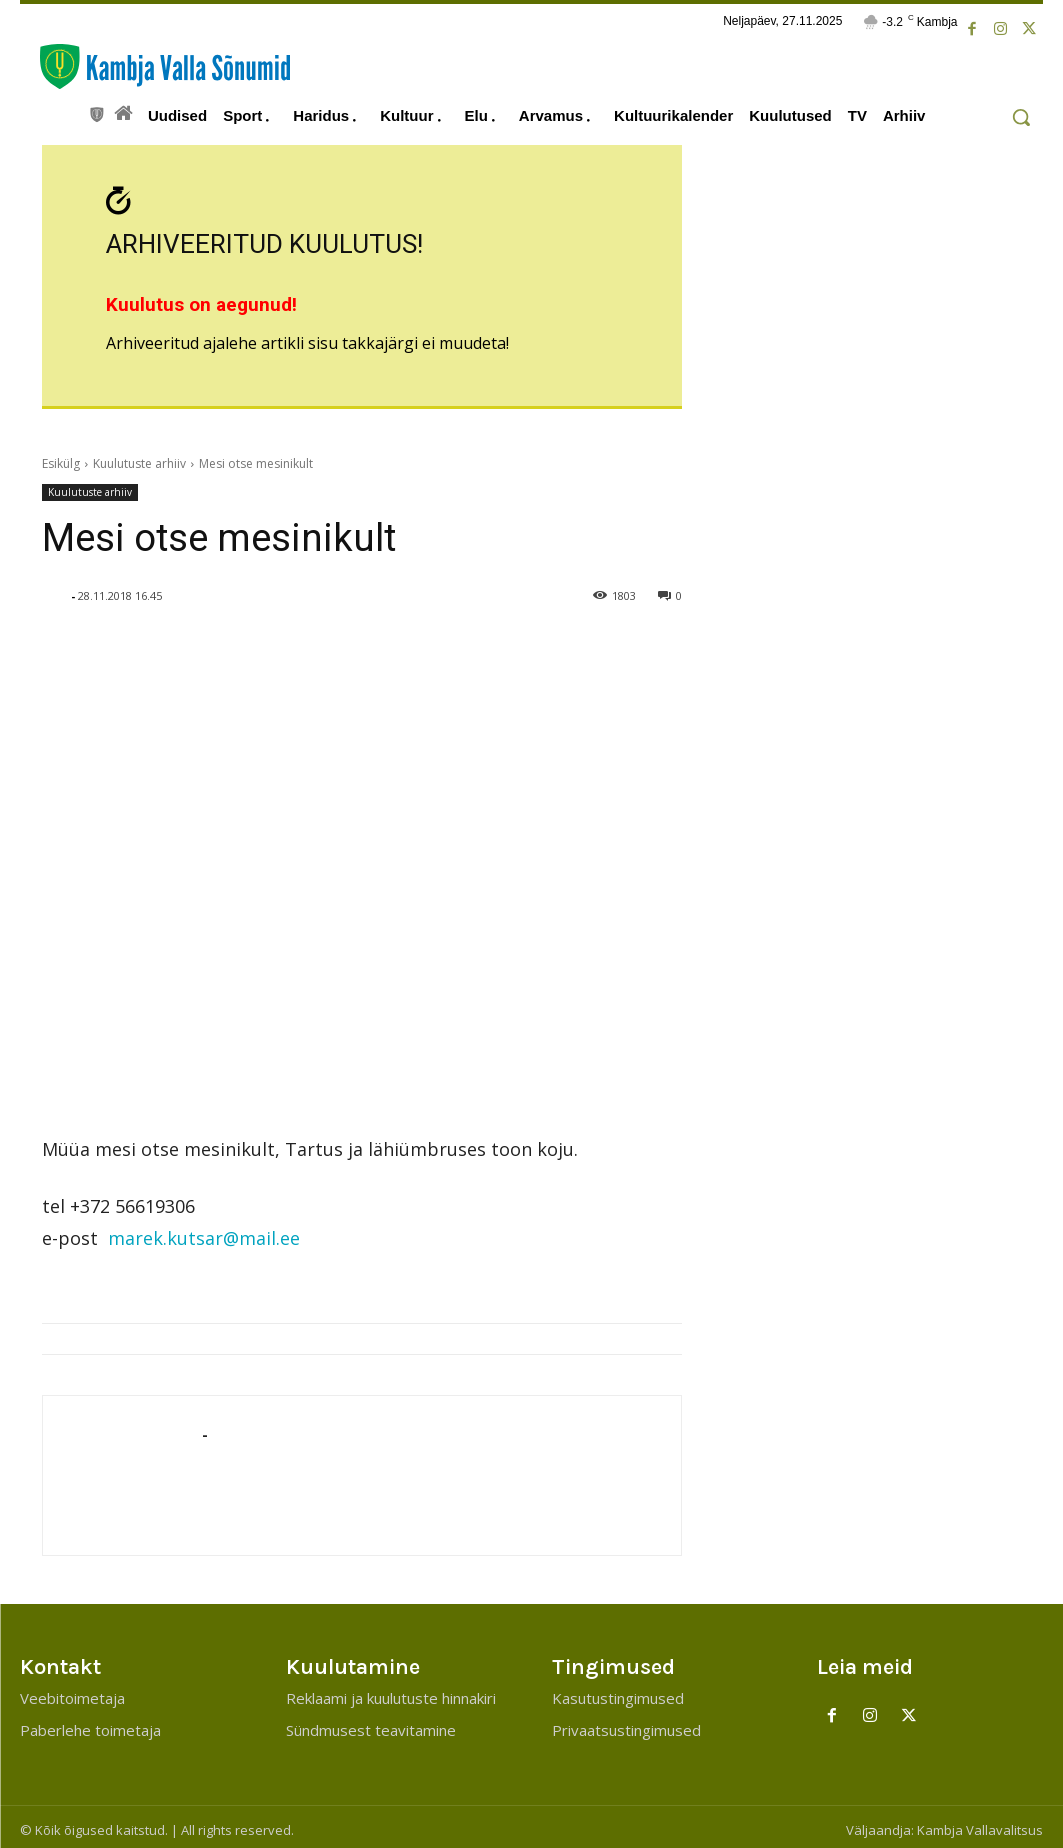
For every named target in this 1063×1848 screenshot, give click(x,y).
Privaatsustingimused (626, 1724)
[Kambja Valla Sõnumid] (155, 66)
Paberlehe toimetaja (90, 1724)
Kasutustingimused (618, 1692)
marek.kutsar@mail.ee (204, 1231)
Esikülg (61, 457)
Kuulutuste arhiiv (139, 457)
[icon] (97, 112)
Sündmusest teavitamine (371, 1724)
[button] (1021, 117)
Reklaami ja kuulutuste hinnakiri (391, 1692)
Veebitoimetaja (72, 1692)
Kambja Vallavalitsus (980, 1824)
